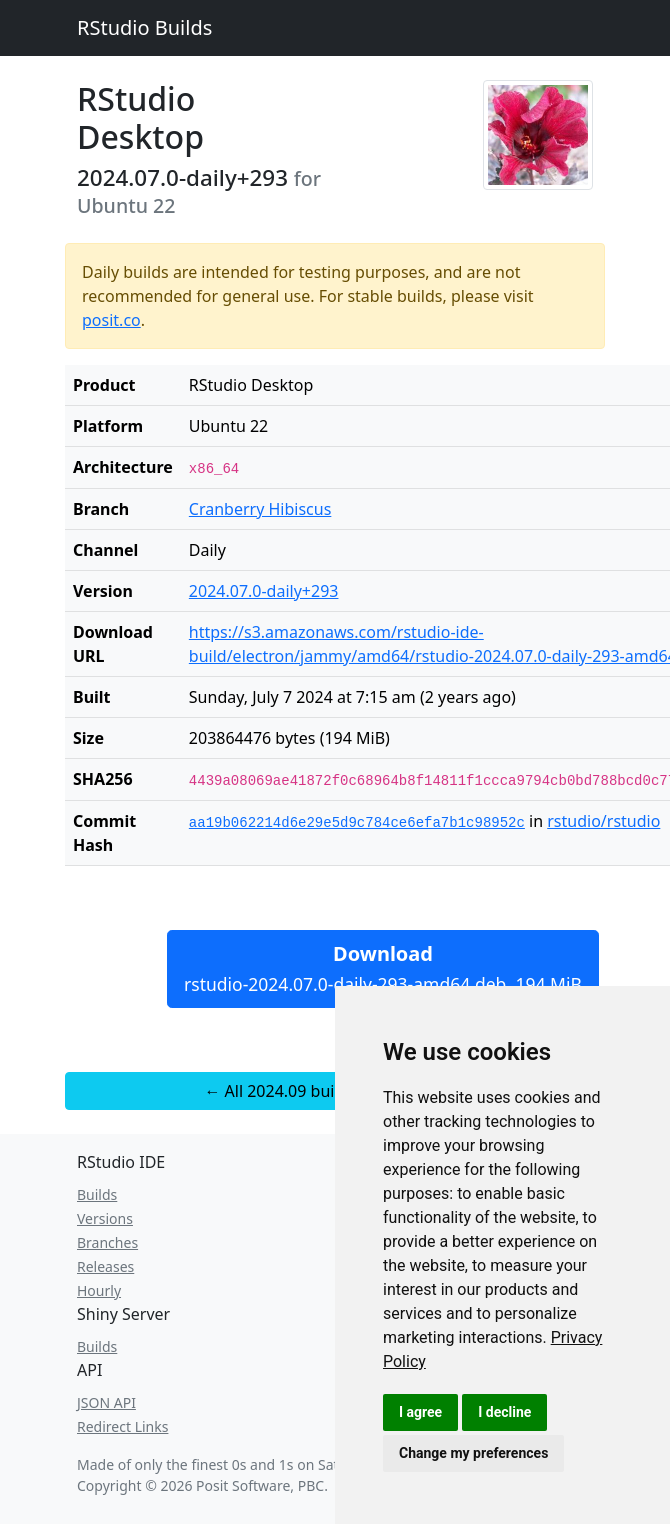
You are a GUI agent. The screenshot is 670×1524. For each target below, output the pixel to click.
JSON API (106, 1402)
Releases (105, 1266)
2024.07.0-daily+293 (264, 591)
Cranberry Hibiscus (260, 509)
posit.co (111, 320)
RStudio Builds (144, 27)
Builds (97, 1194)
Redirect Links (122, 1426)
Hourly (99, 1290)
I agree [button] (420, 1412)
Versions (105, 1218)
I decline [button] (504, 1412)
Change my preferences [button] (473, 1453)
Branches (107, 1242)
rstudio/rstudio (603, 821)
